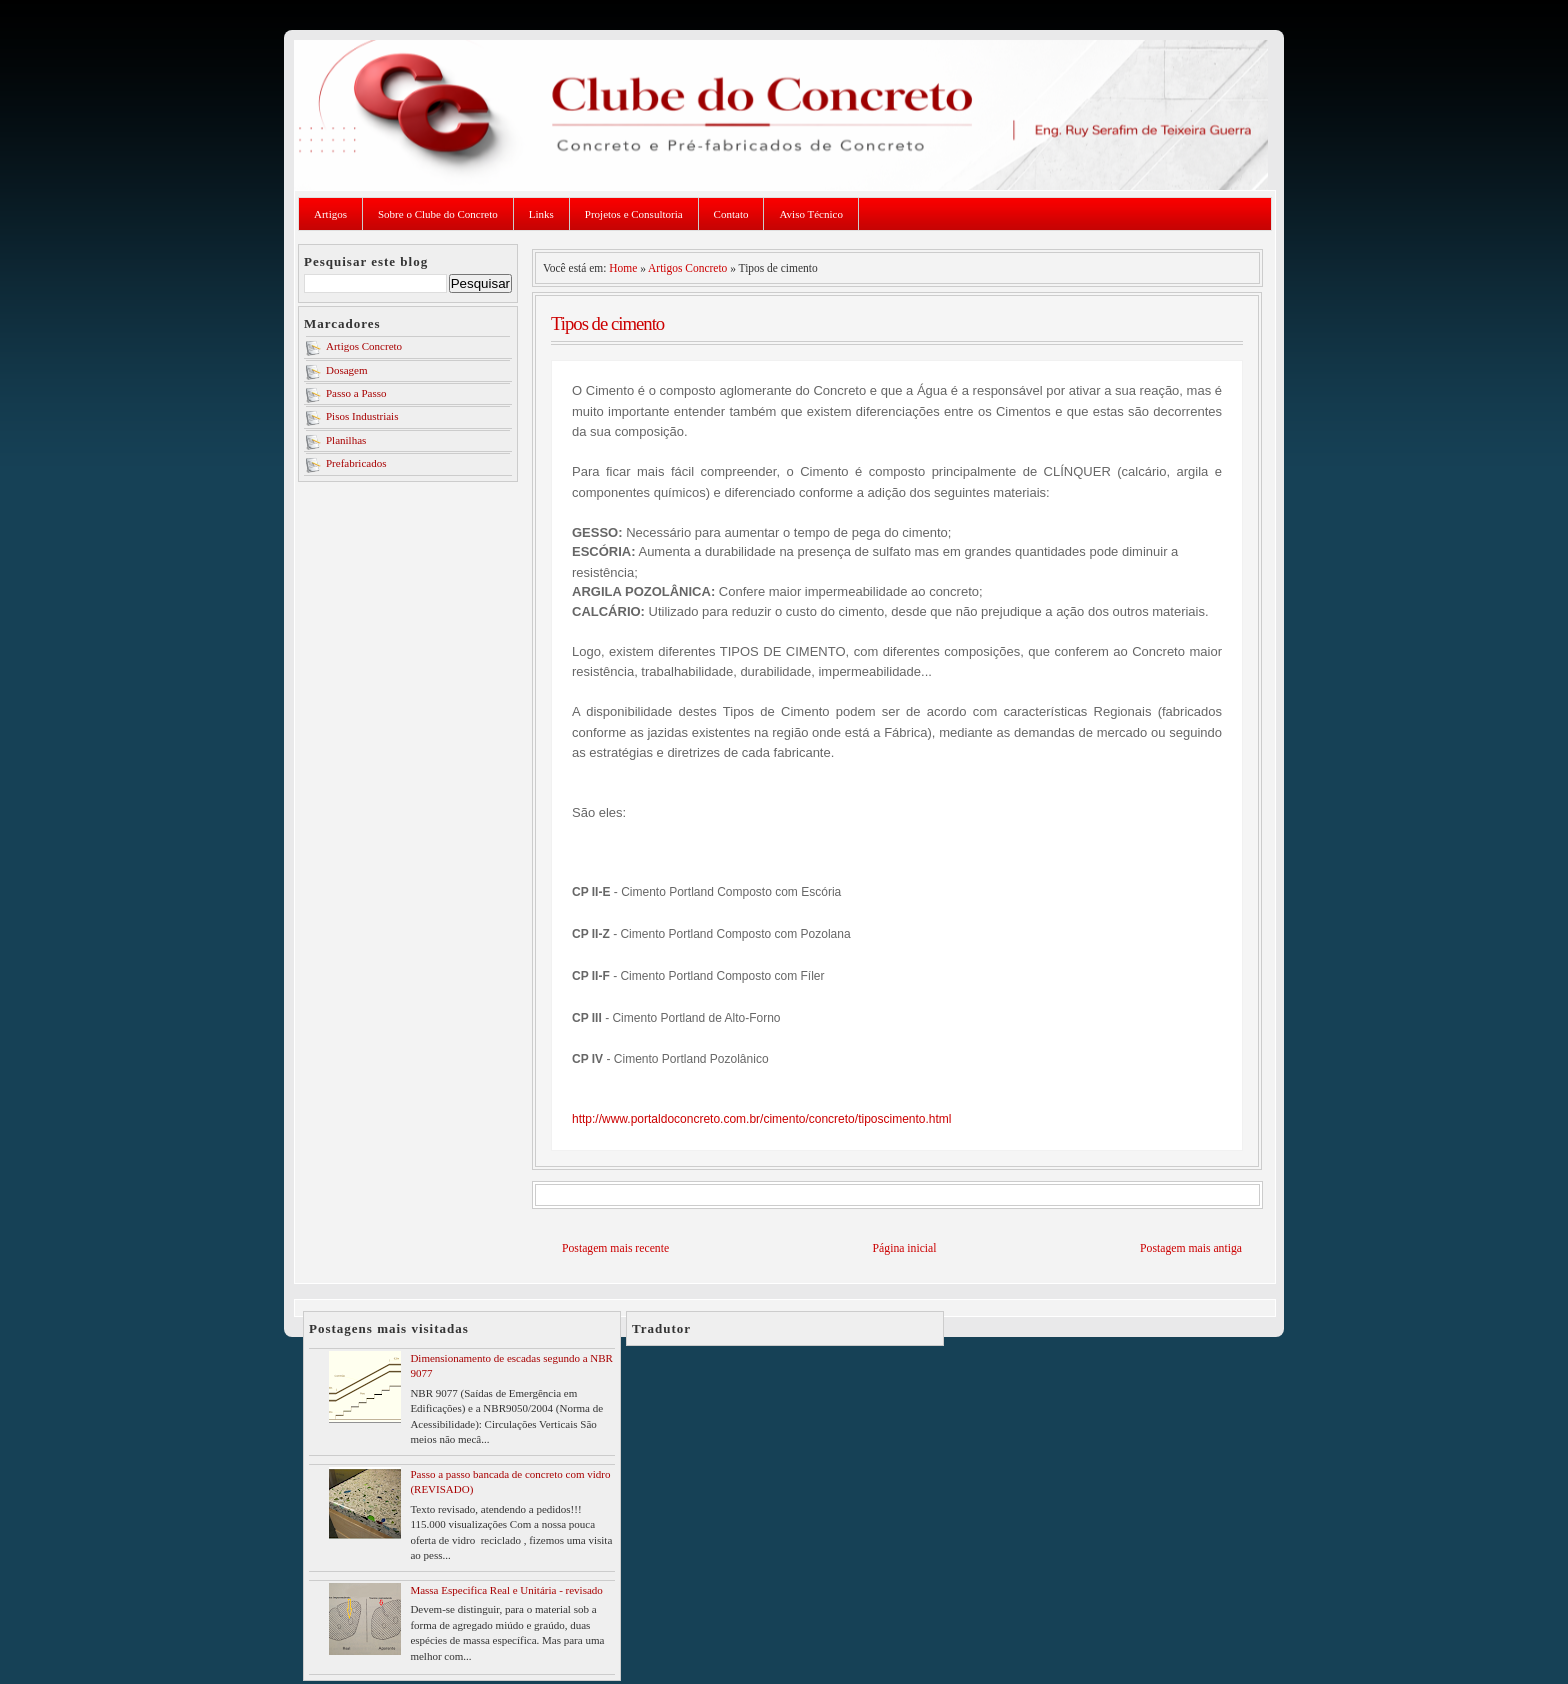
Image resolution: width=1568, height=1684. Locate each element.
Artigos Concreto (364, 346)
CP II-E (593, 892)
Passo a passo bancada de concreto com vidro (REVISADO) (510, 1481)
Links (541, 214)
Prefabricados (356, 463)
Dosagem (347, 370)
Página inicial (905, 1248)
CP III (588, 1018)
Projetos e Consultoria (634, 214)
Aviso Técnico (810, 214)
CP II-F (592, 976)
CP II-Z (592, 934)
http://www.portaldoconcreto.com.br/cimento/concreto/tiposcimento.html (762, 1119)
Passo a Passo (356, 393)
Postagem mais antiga (1191, 1248)
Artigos (330, 214)
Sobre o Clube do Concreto (438, 214)
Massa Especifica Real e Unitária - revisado (506, 1590)
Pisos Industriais (362, 416)
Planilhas (346, 440)
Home (623, 268)
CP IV (589, 1059)
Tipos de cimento (607, 323)
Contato (731, 214)
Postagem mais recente (615, 1248)
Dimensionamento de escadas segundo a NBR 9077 (511, 1365)
